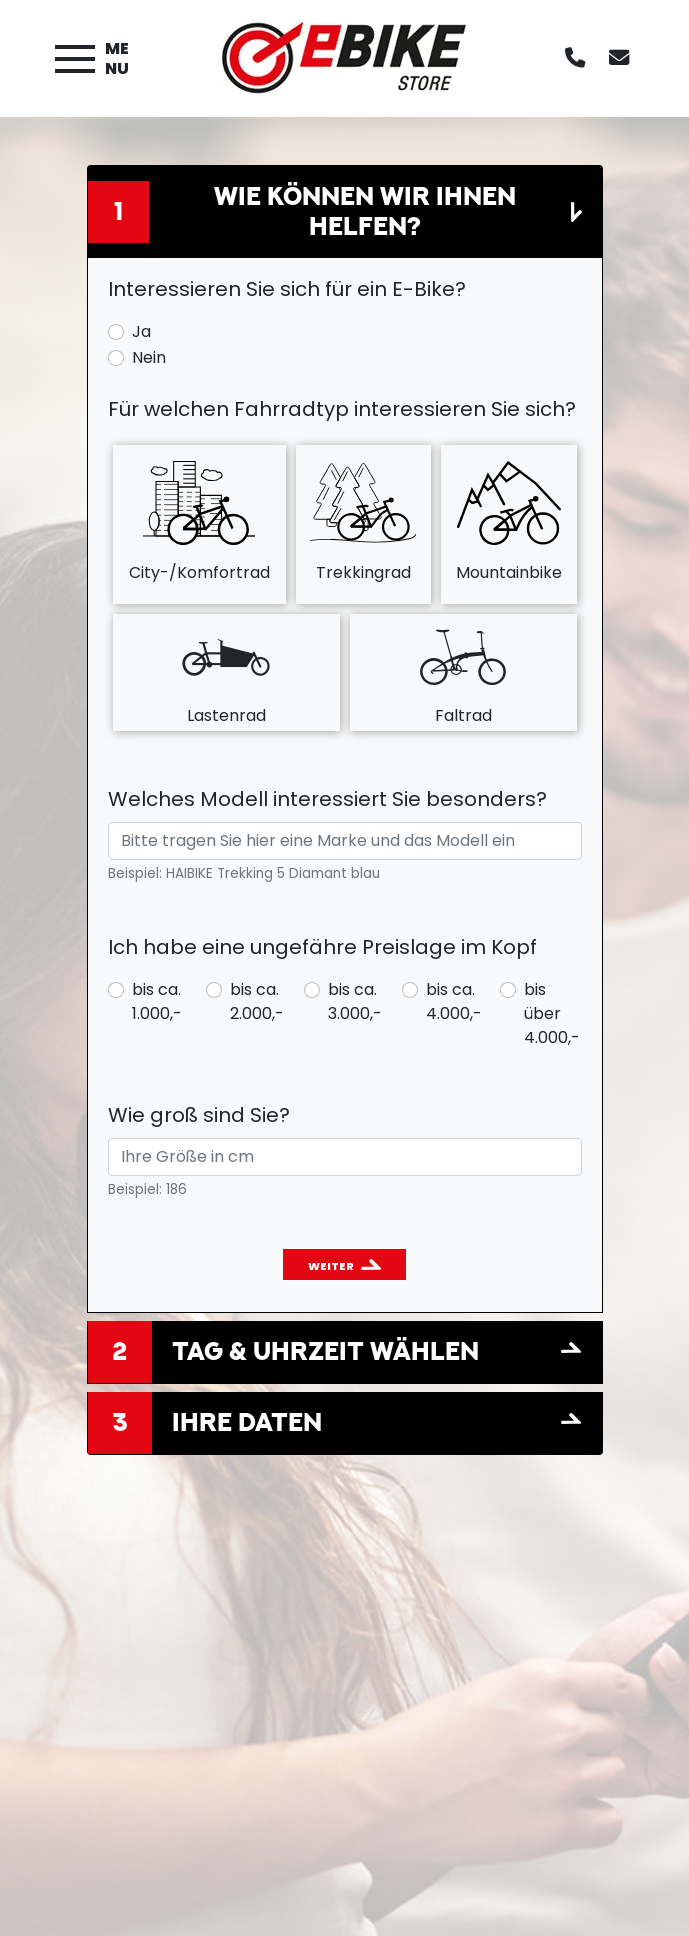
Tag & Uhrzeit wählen (325, 1351)
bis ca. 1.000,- (157, 1001)
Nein (149, 357)
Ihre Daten (247, 1422)
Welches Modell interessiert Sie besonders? (327, 799)
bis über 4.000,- (552, 1013)
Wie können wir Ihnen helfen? (365, 211)
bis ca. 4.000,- (454, 1001)
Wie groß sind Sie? (199, 1115)
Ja (141, 331)
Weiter (331, 1266)
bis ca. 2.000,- (257, 1001)
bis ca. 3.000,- (355, 1001)
